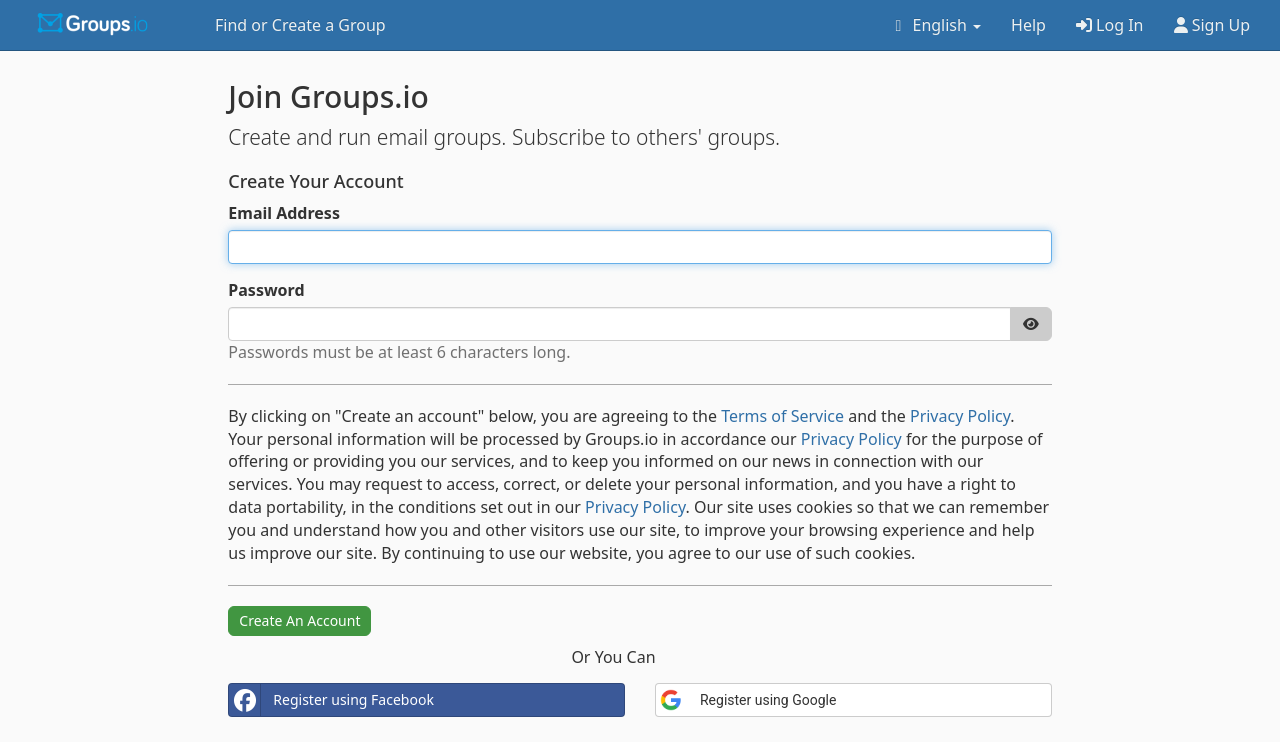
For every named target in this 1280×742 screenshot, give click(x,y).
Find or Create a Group (300, 25)
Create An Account (299, 620)
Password (266, 290)
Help (1028, 25)
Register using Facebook (331, 700)
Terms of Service (782, 416)
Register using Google (748, 700)
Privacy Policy (960, 416)
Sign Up (1212, 25)
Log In (1110, 25)
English (934, 25)
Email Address (284, 213)
